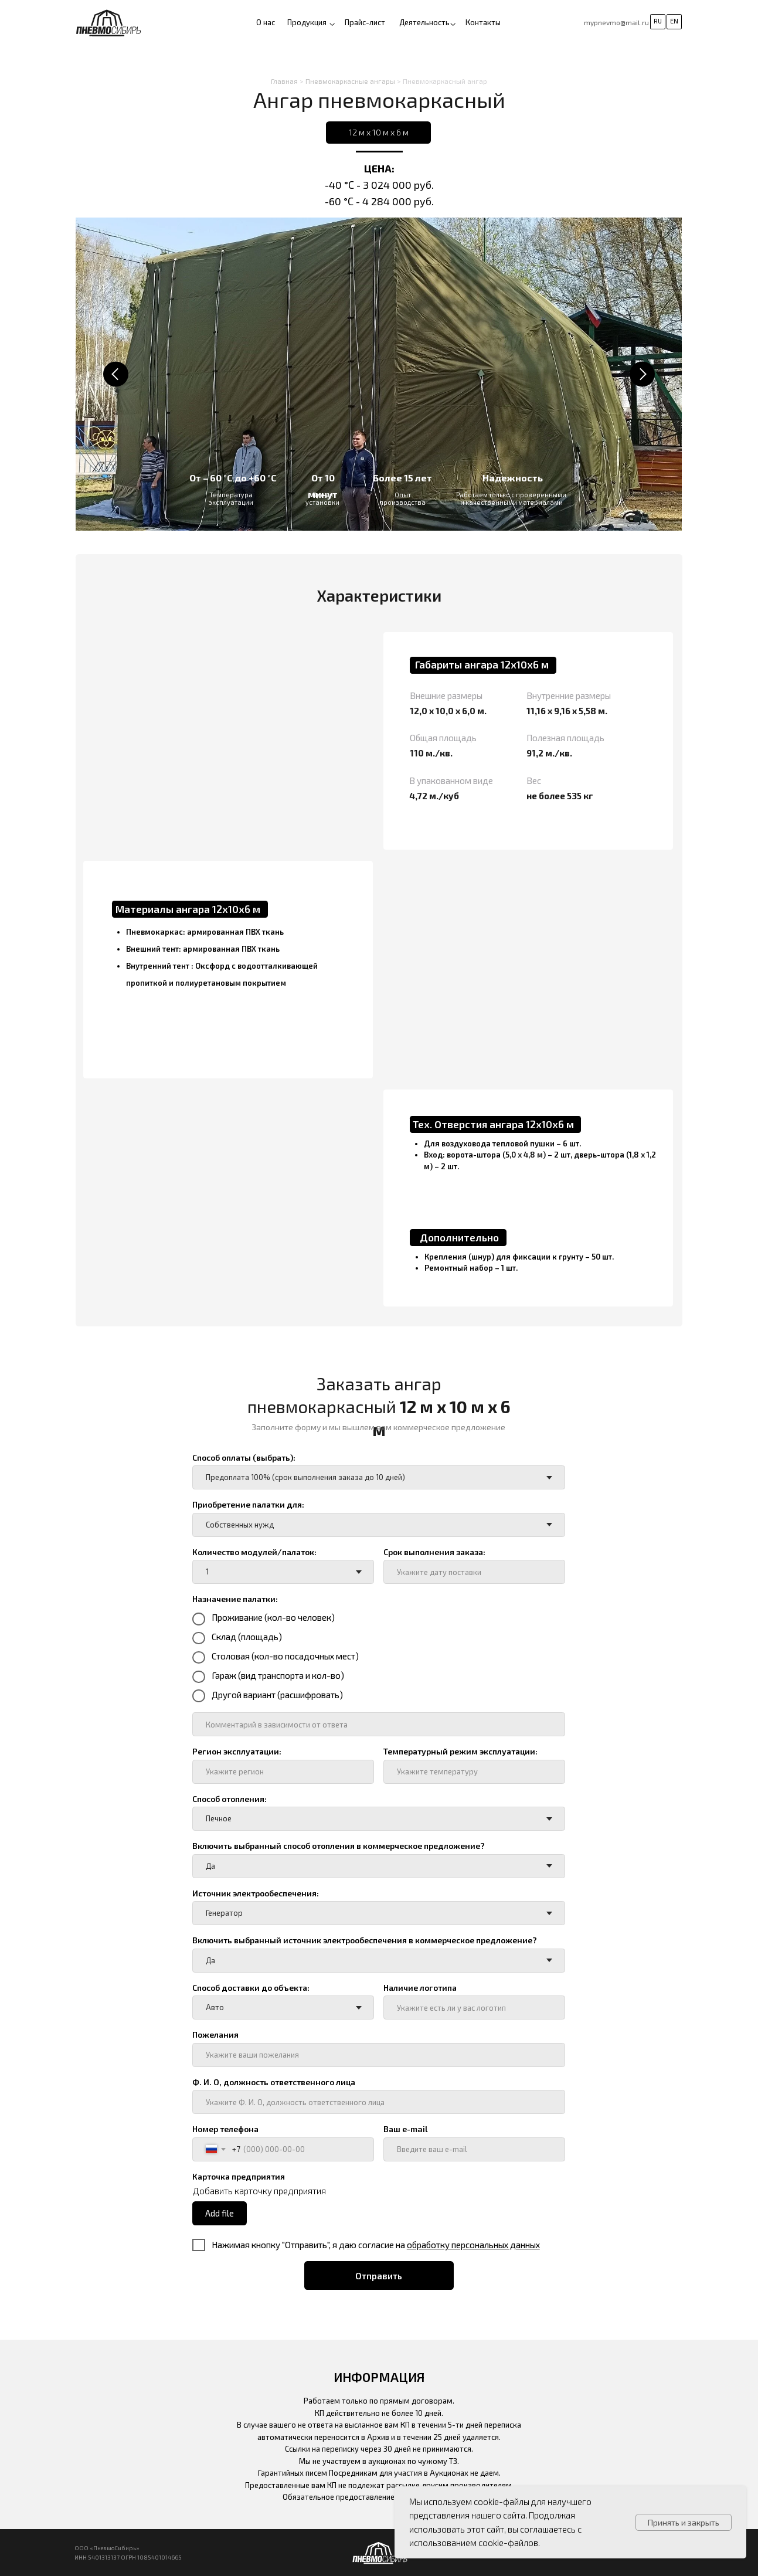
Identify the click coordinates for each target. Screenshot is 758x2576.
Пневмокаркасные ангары (350, 81)
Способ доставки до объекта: (251, 1988)
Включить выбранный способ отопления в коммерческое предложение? (338, 1846)
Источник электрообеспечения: (255, 1893)
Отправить (378, 2275)
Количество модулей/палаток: (254, 1552)
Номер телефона (225, 2129)
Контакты (483, 22)
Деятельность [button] (424, 22)
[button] (453, 24)
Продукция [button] (307, 22)
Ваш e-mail (405, 2129)
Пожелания (215, 2034)
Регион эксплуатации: (236, 1751)
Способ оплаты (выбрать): (243, 1457)
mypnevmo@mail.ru (616, 22)
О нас (265, 22)
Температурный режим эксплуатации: (460, 1751)
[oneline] (378, 1724)
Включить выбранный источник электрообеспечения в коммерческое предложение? (364, 1940)
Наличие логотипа (420, 1988)
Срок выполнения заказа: (434, 1552)
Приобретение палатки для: (248, 1504)
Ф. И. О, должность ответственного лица (273, 2082)
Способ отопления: (229, 1799)
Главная (284, 81)
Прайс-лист (365, 22)
